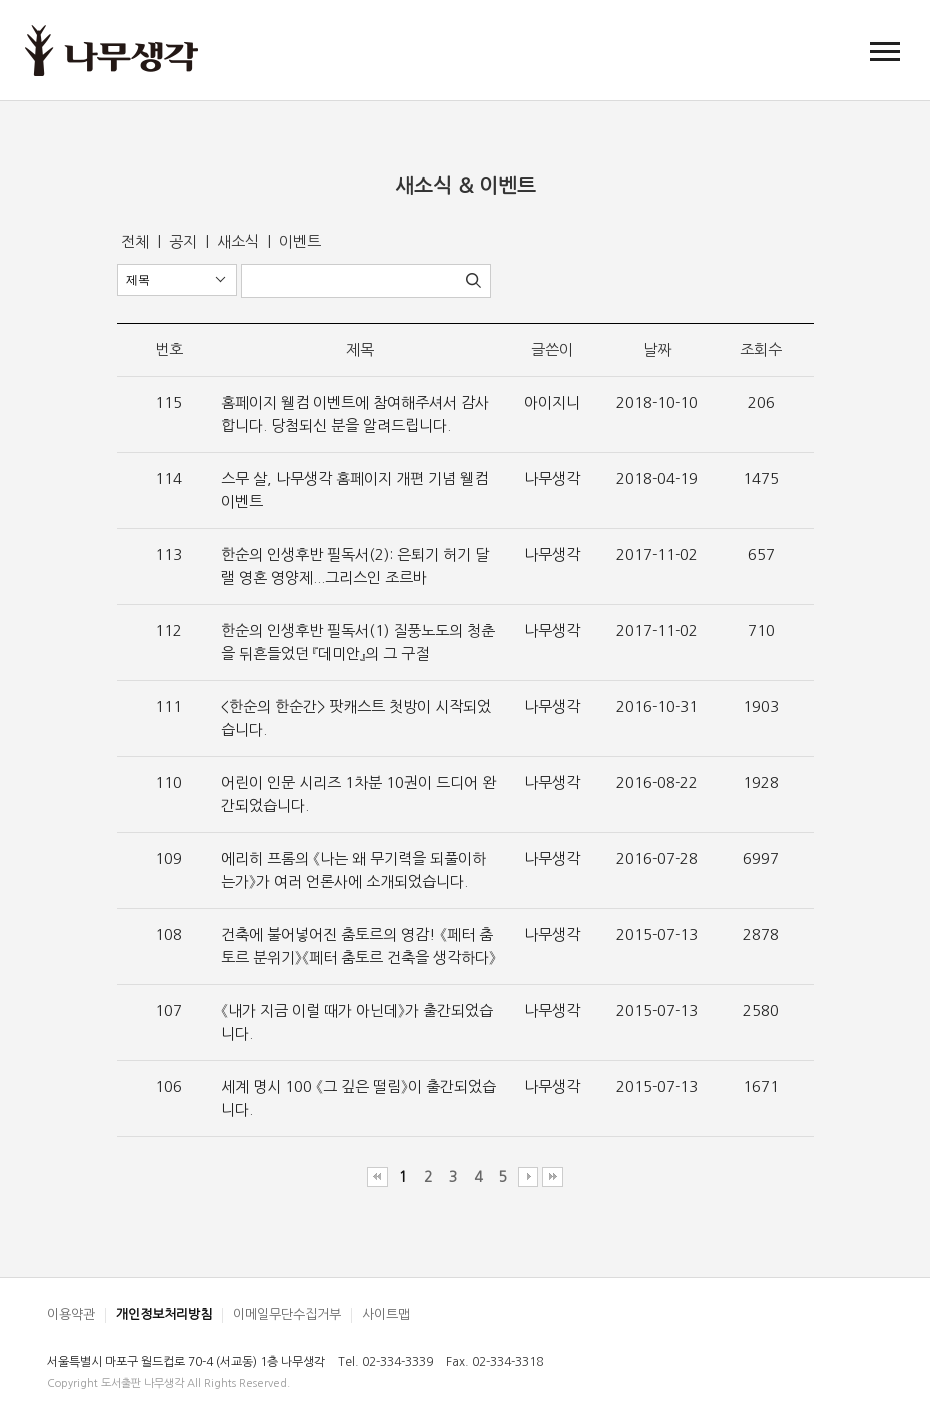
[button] (885, 51)
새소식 (240, 241)
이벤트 (300, 241)
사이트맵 (386, 1314)
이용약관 (71, 1314)
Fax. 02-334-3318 (494, 1362)
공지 (185, 241)
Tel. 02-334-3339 (385, 1362)
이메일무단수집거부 (287, 1314)
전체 (137, 241)
